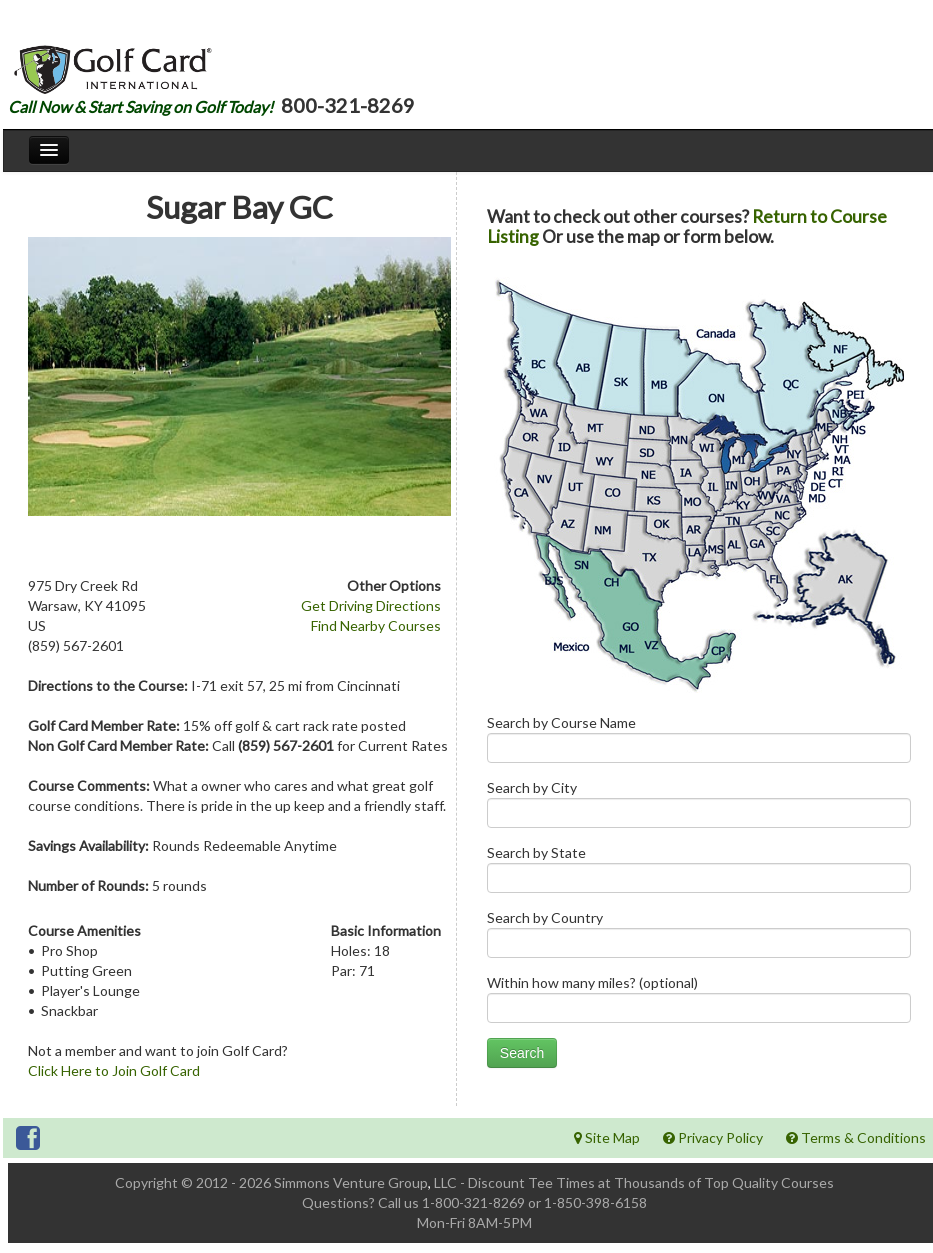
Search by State (699, 873)
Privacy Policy (713, 1137)
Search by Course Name (699, 743)
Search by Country (699, 938)
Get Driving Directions (371, 605)
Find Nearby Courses (376, 625)
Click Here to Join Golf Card (114, 1070)
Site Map (607, 1137)
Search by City (699, 808)
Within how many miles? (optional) (699, 1003)
